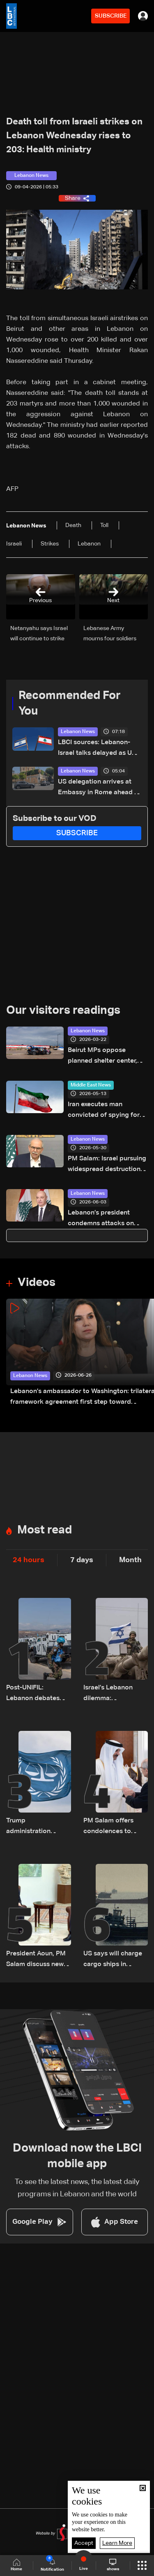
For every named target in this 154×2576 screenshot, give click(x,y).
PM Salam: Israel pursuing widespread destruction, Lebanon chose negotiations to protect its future (107, 1165)
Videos (36, 1282)
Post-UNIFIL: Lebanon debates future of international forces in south (36, 1694)
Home (16, 2565)
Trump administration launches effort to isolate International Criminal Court (36, 1827)
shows (113, 2565)
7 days (81, 1560)
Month (130, 1560)
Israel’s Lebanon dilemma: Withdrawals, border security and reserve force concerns (114, 1694)
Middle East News (91, 1085)
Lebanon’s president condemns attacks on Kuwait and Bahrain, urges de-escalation (107, 1219)
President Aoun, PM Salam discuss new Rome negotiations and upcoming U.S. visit (36, 1960)
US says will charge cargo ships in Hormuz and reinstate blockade (112, 1960)
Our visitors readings (63, 1010)
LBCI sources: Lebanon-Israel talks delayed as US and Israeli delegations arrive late (97, 749)
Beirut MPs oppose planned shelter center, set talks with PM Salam (104, 1056)
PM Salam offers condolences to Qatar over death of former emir (113, 1827)
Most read (44, 1530)
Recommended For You (69, 703)
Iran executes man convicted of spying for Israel (104, 1111)
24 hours (28, 1560)
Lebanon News (78, 731)
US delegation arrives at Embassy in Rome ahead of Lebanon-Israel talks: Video (99, 788)
